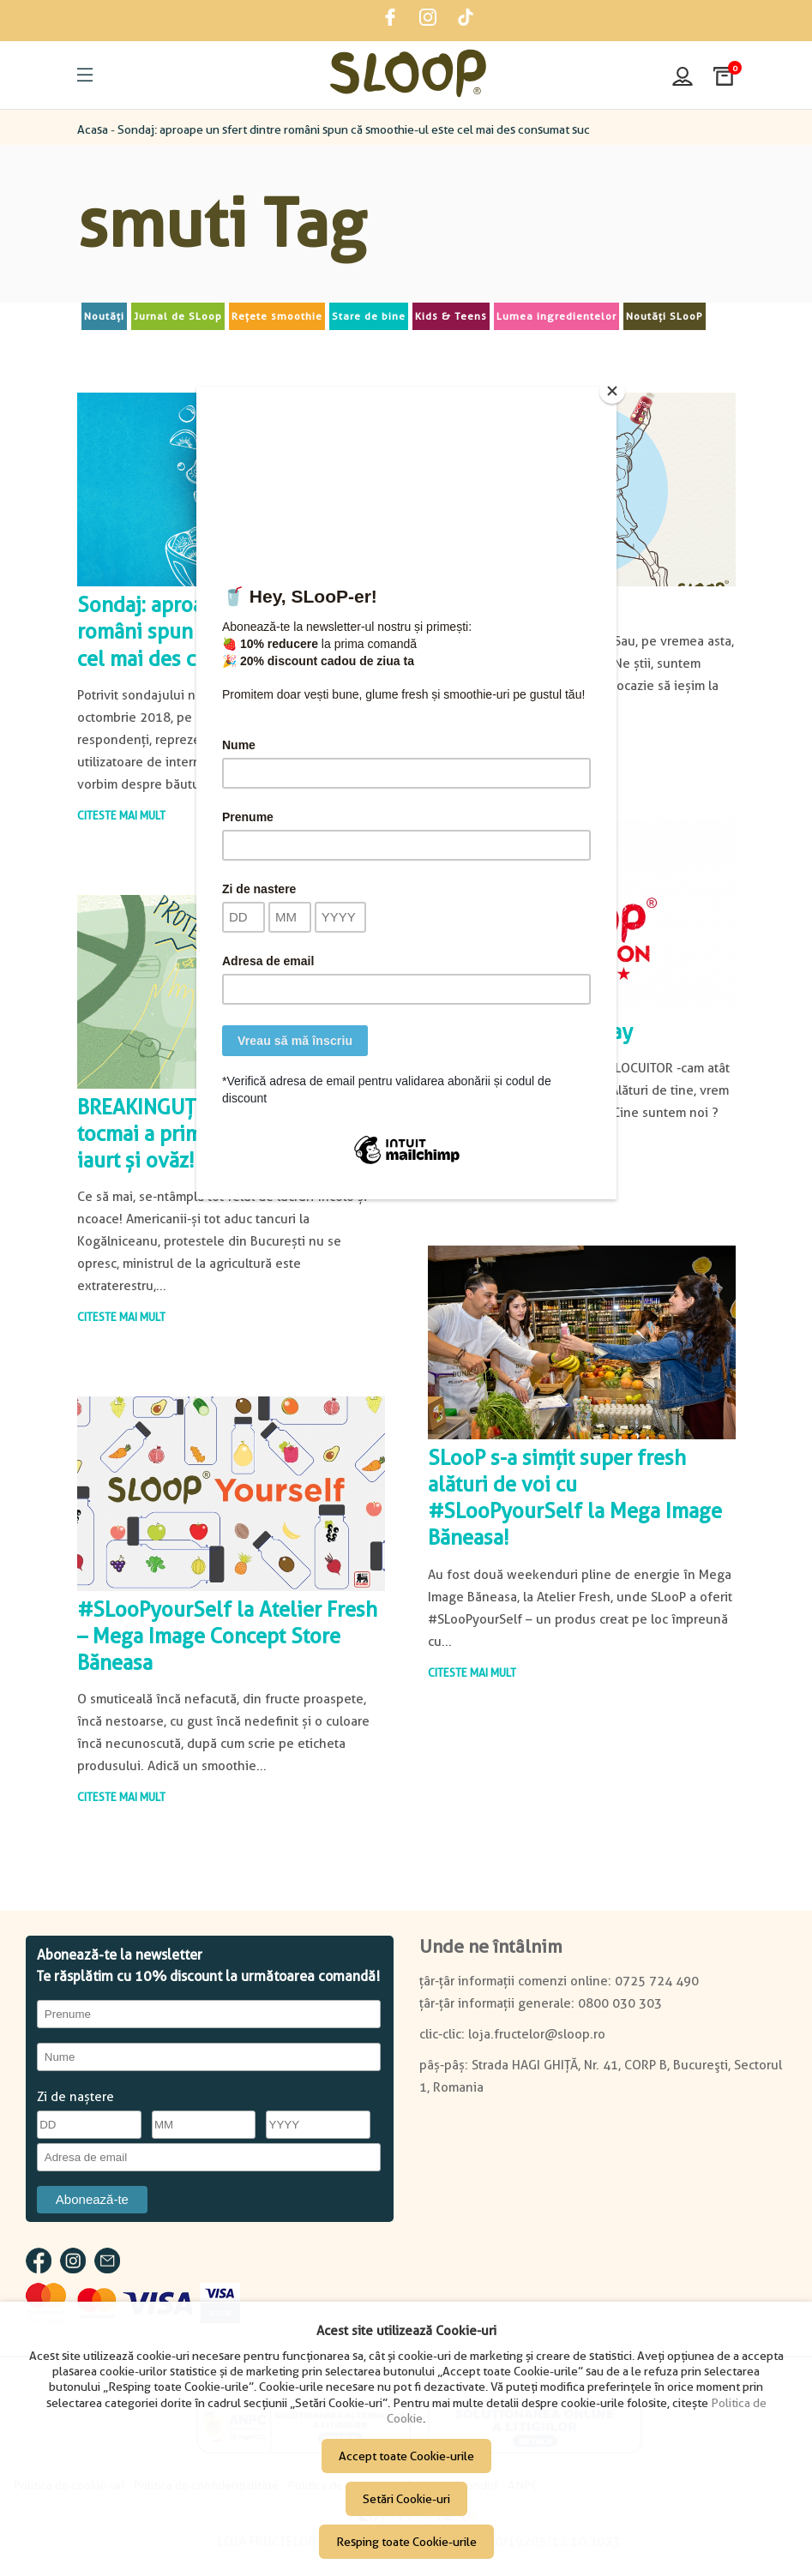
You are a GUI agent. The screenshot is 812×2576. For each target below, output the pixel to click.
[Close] (612, 391)
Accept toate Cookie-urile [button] (406, 2456)
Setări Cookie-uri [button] (406, 2499)
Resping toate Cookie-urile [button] (406, 2542)
